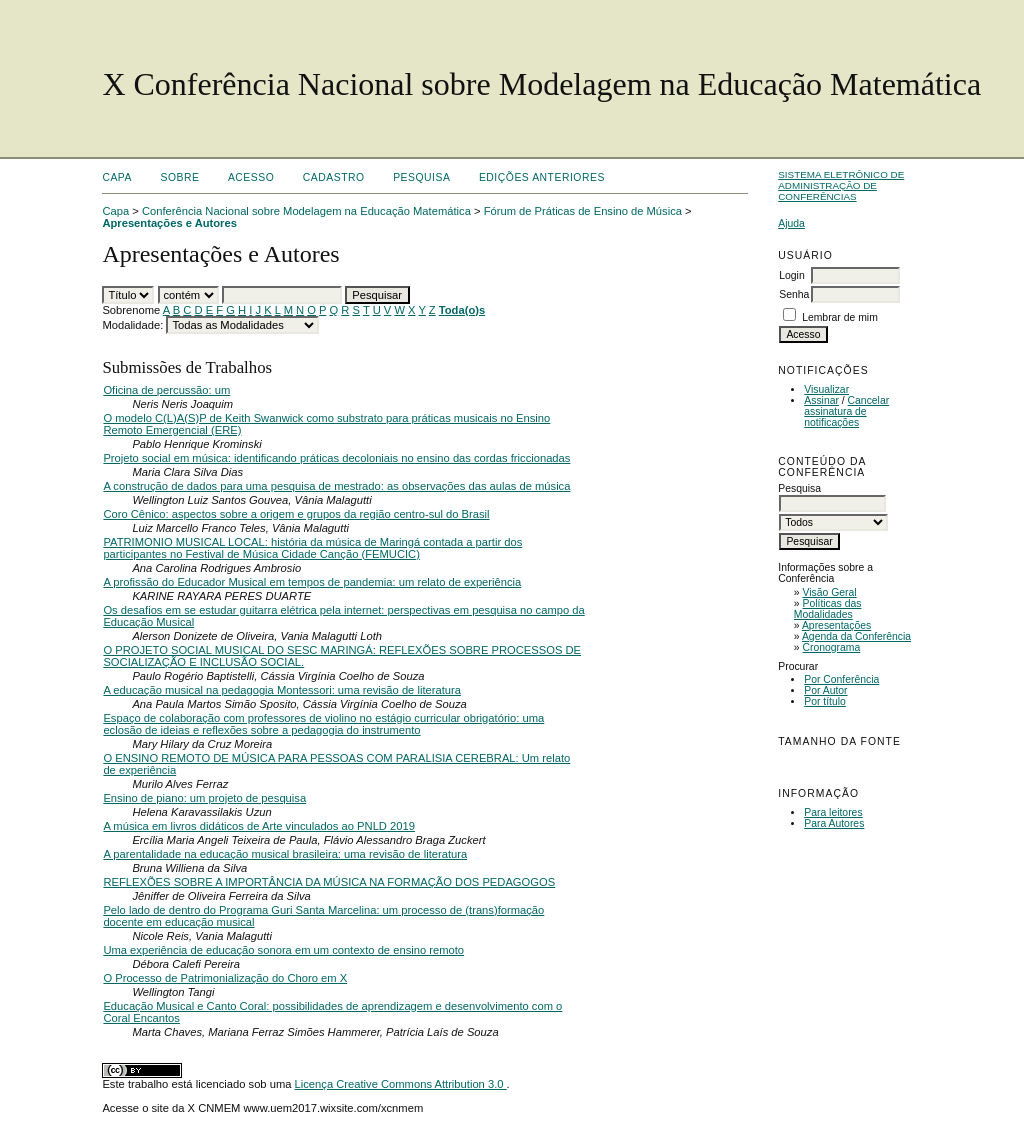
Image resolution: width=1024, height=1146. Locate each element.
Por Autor (825, 690)
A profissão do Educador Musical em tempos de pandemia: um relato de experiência (312, 582)
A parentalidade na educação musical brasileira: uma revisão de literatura (285, 854)
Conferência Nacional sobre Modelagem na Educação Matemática (306, 211)
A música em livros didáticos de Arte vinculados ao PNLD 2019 (259, 826)
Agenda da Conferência (856, 636)
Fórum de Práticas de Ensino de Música (583, 211)
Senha (794, 294)
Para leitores (833, 812)
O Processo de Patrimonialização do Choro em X (225, 978)
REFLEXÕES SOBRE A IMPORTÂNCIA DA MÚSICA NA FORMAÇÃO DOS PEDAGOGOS (329, 882)
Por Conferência (841, 679)
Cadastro (334, 177)
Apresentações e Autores (169, 223)
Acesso (251, 177)
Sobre (179, 177)
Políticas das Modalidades (828, 609)
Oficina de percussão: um (166, 390)
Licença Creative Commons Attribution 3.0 (401, 1084)
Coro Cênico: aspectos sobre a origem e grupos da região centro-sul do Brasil (296, 514)
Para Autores (834, 823)
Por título (825, 701)
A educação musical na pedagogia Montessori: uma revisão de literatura (282, 690)
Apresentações (836, 625)
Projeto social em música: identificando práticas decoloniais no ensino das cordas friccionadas (336, 458)
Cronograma (832, 647)
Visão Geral (830, 592)
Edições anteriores (542, 177)
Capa (117, 177)
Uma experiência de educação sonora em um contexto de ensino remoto (283, 950)
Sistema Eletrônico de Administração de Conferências (841, 185)
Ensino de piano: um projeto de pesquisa (204, 798)
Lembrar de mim (840, 317)
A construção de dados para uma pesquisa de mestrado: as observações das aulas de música (336, 486)
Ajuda (791, 223)
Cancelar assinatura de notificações (846, 411)
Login (791, 275)
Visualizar (826, 389)
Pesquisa (421, 177)
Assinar (821, 400)
